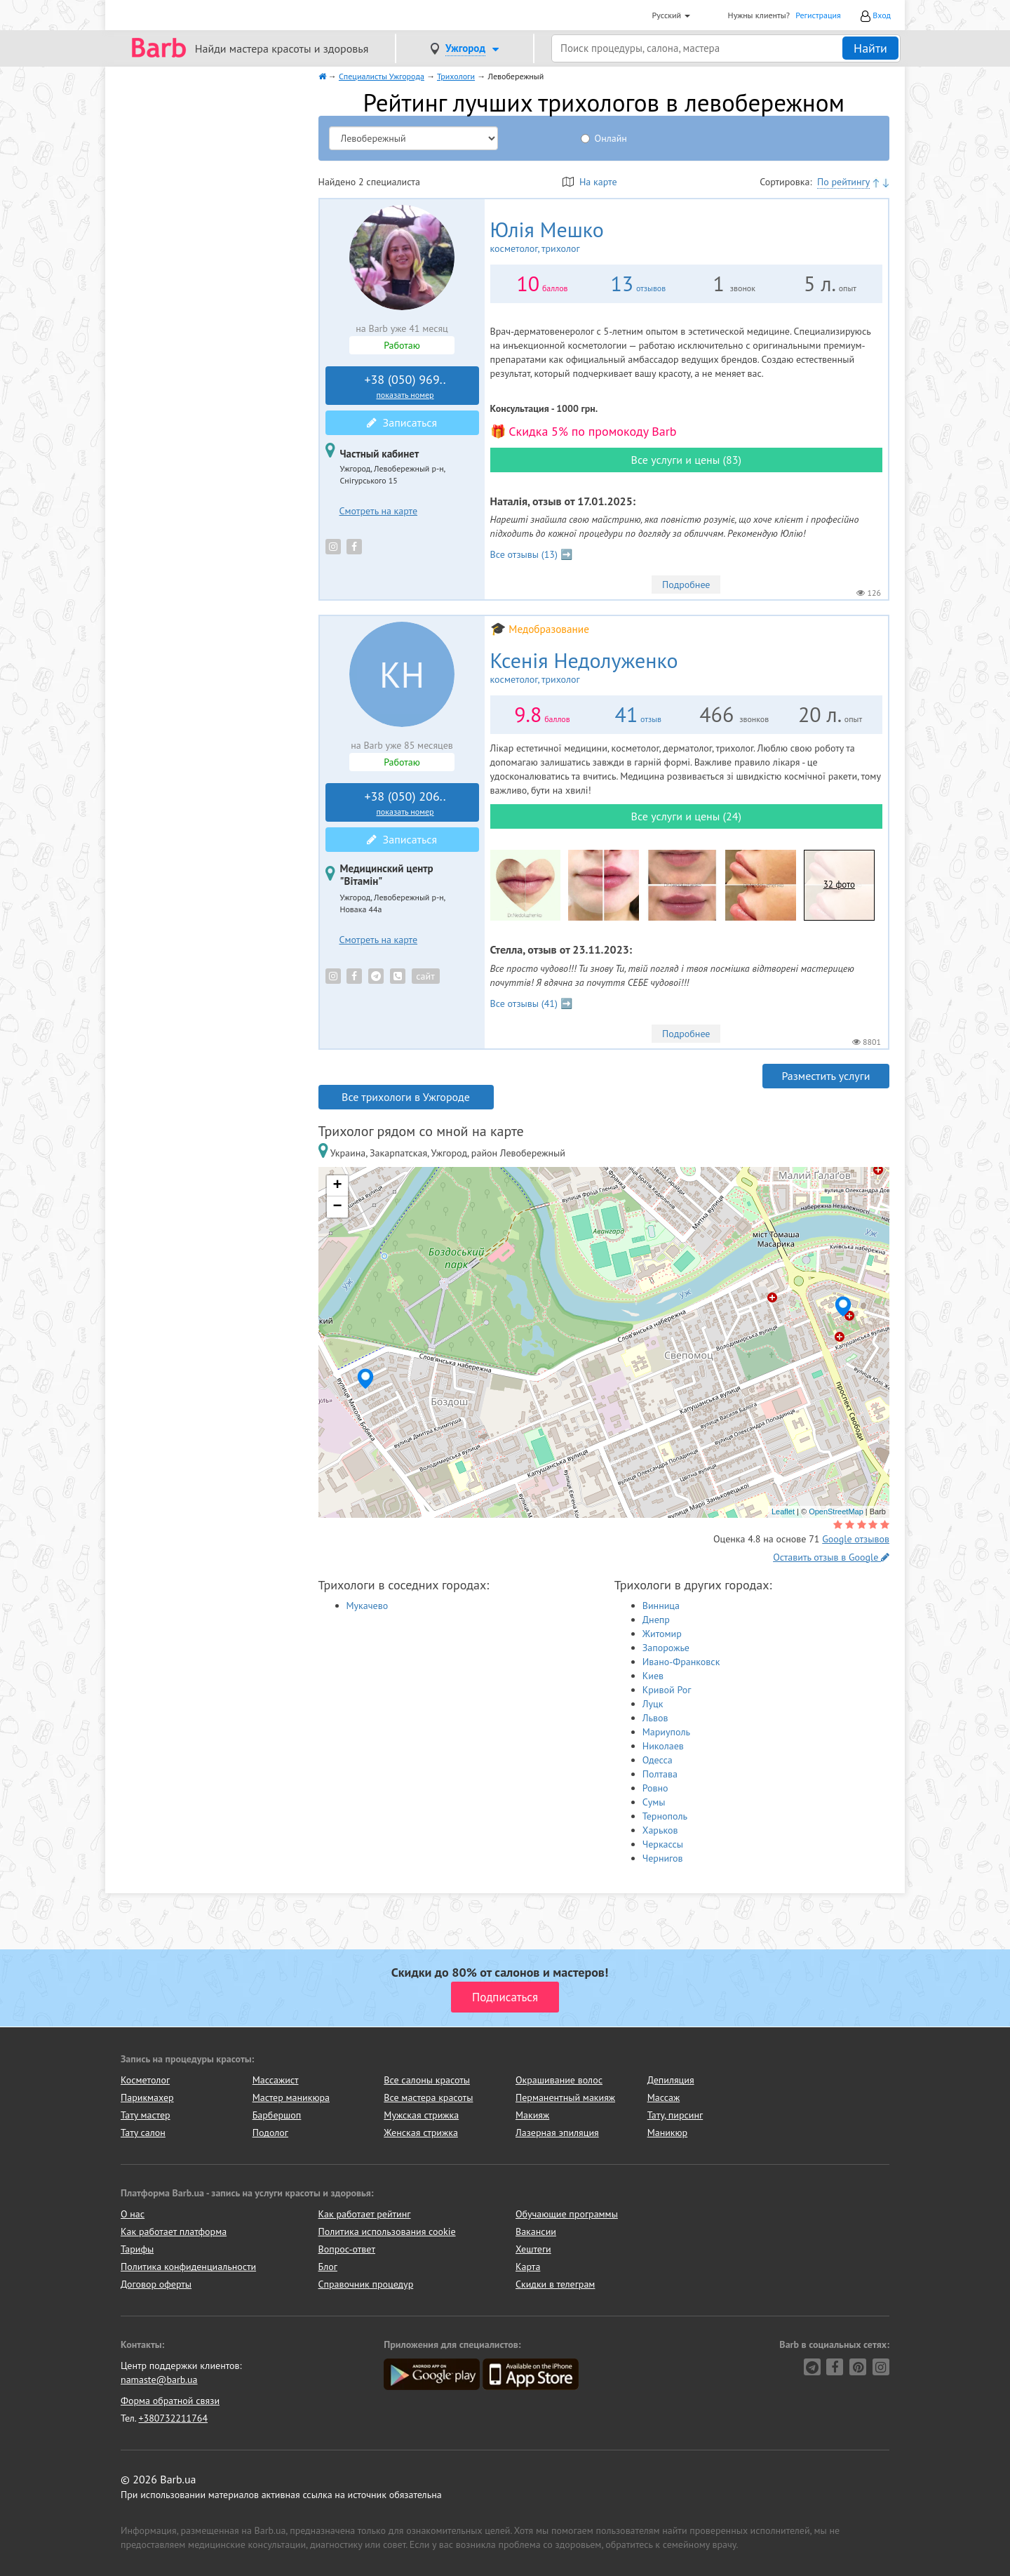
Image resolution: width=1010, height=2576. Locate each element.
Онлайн (611, 138)
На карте (590, 181)
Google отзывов (855, 1539)
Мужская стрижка (421, 2115)
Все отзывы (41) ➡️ (531, 1003)
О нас (132, 2214)
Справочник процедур (366, 2284)
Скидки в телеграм (555, 2284)
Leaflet (783, 1511)
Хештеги (533, 2249)
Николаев (663, 1746)
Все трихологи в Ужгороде (406, 1097)
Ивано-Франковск (681, 1661)
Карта (528, 2266)
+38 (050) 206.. (405, 802)
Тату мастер (145, 2115)
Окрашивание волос (559, 2080)
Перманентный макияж (565, 2097)
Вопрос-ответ (346, 2249)
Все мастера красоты (428, 2097)
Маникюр (667, 2132)
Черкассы (662, 1844)
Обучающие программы (567, 2214)
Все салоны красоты (427, 2080)
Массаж (663, 2097)
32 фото (839, 884)
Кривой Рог (667, 1689)
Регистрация (818, 15)
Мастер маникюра (291, 2097)
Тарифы (137, 2249)
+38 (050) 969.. (405, 386)
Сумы (654, 1802)
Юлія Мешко (570, 236)
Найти (870, 48)
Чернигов (662, 1858)
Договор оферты (156, 2284)
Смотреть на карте (378, 511)
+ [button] (337, 1185)
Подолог (270, 2132)
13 (621, 283)
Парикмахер (147, 2097)
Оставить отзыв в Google (831, 1557)
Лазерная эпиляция (557, 2132)
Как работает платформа (174, 2231)
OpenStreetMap (836, 1511)
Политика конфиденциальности (188, 2266)
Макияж (532, 2115)
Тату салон (143, 2132)
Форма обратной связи (170, 2400)
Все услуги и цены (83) (686, 460)
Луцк (653, 1703)
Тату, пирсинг (675, 2115)
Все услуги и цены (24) (686, 816)
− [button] (337, 1206)
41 (626, 714)
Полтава (660, 1774)
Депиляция (670, 2080)
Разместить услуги (825, 1076)
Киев (653, 1675)
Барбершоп (277, 2115)
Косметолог (145, 2080)
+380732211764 (173, 2418)
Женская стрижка (421, 2132)
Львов (655, 1717)
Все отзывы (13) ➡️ (531, 554)
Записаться (402, 422)
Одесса (657, 1760)
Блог (327, 2266)
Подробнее (686, 584)
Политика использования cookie (387, 2231)
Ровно (655, 1788)
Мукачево (367, 1605)
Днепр (656, 1619)
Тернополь (664, 1816)
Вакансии (536, 2231)
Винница (661, 1605)
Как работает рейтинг (364, 2214)
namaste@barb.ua (159, 2379)
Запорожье (665, 1647)
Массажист (275, 2080)
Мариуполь (666, 1732)
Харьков (660, 1830)
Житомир (662, 1633)
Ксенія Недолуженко (622, 667)
